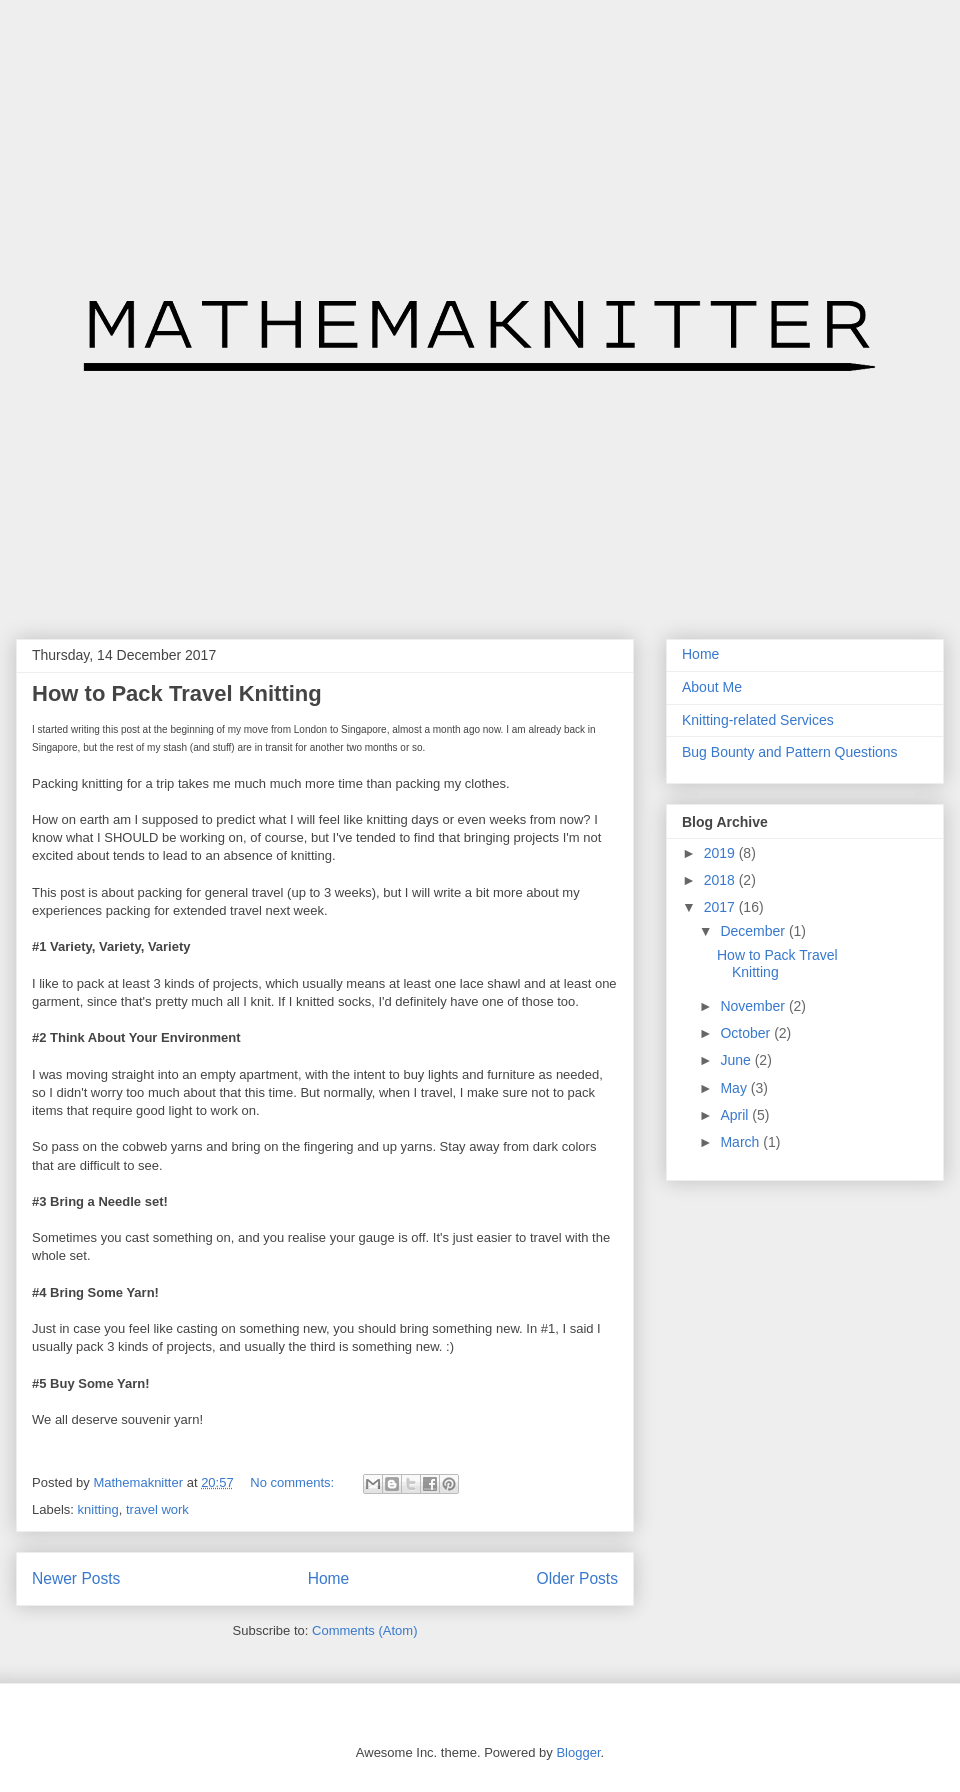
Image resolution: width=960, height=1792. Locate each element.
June (737, 1060)
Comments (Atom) (364, 1630)
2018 (721, 880)
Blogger (578, 1752)
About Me (712, 687)
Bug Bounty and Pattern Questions (790, 752)
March (741, 1142)
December (754, 931)
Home (329, 1578)
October (747, 1033)
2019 (721, 853)
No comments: (293, 1482)
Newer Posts (76, 1578)
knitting (98, 1509)
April (736, 1115)
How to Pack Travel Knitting (177, 693)
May (735, 1088)
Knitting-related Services (758, 720)
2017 (721, 907)
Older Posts (577, 1578)
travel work (157, 1509)
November (754, 1006)
